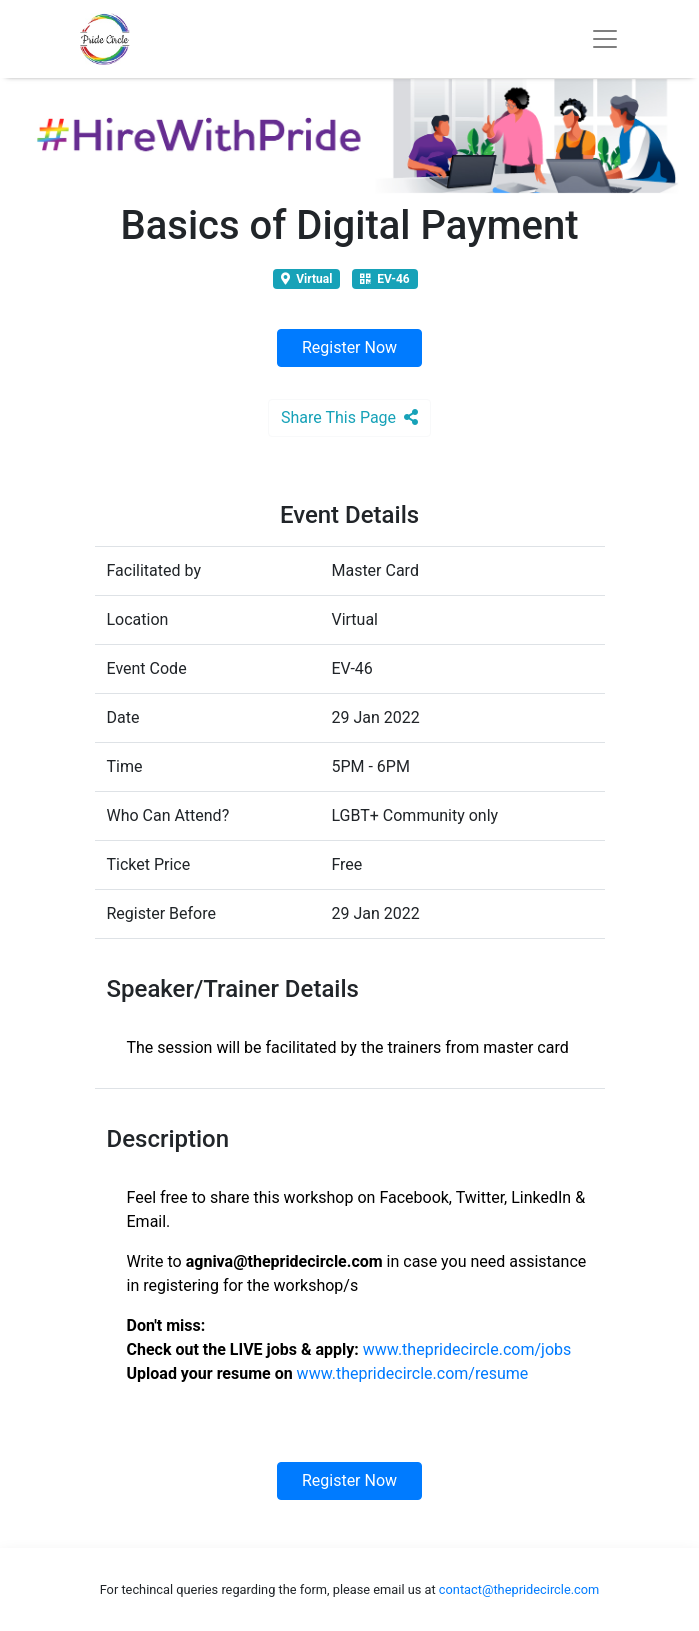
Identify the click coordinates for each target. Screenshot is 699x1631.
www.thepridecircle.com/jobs (467, 1349)
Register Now (349, 347)
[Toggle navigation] (605, 39)
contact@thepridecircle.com (519, 1589)
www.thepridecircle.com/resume (413, 1373)
